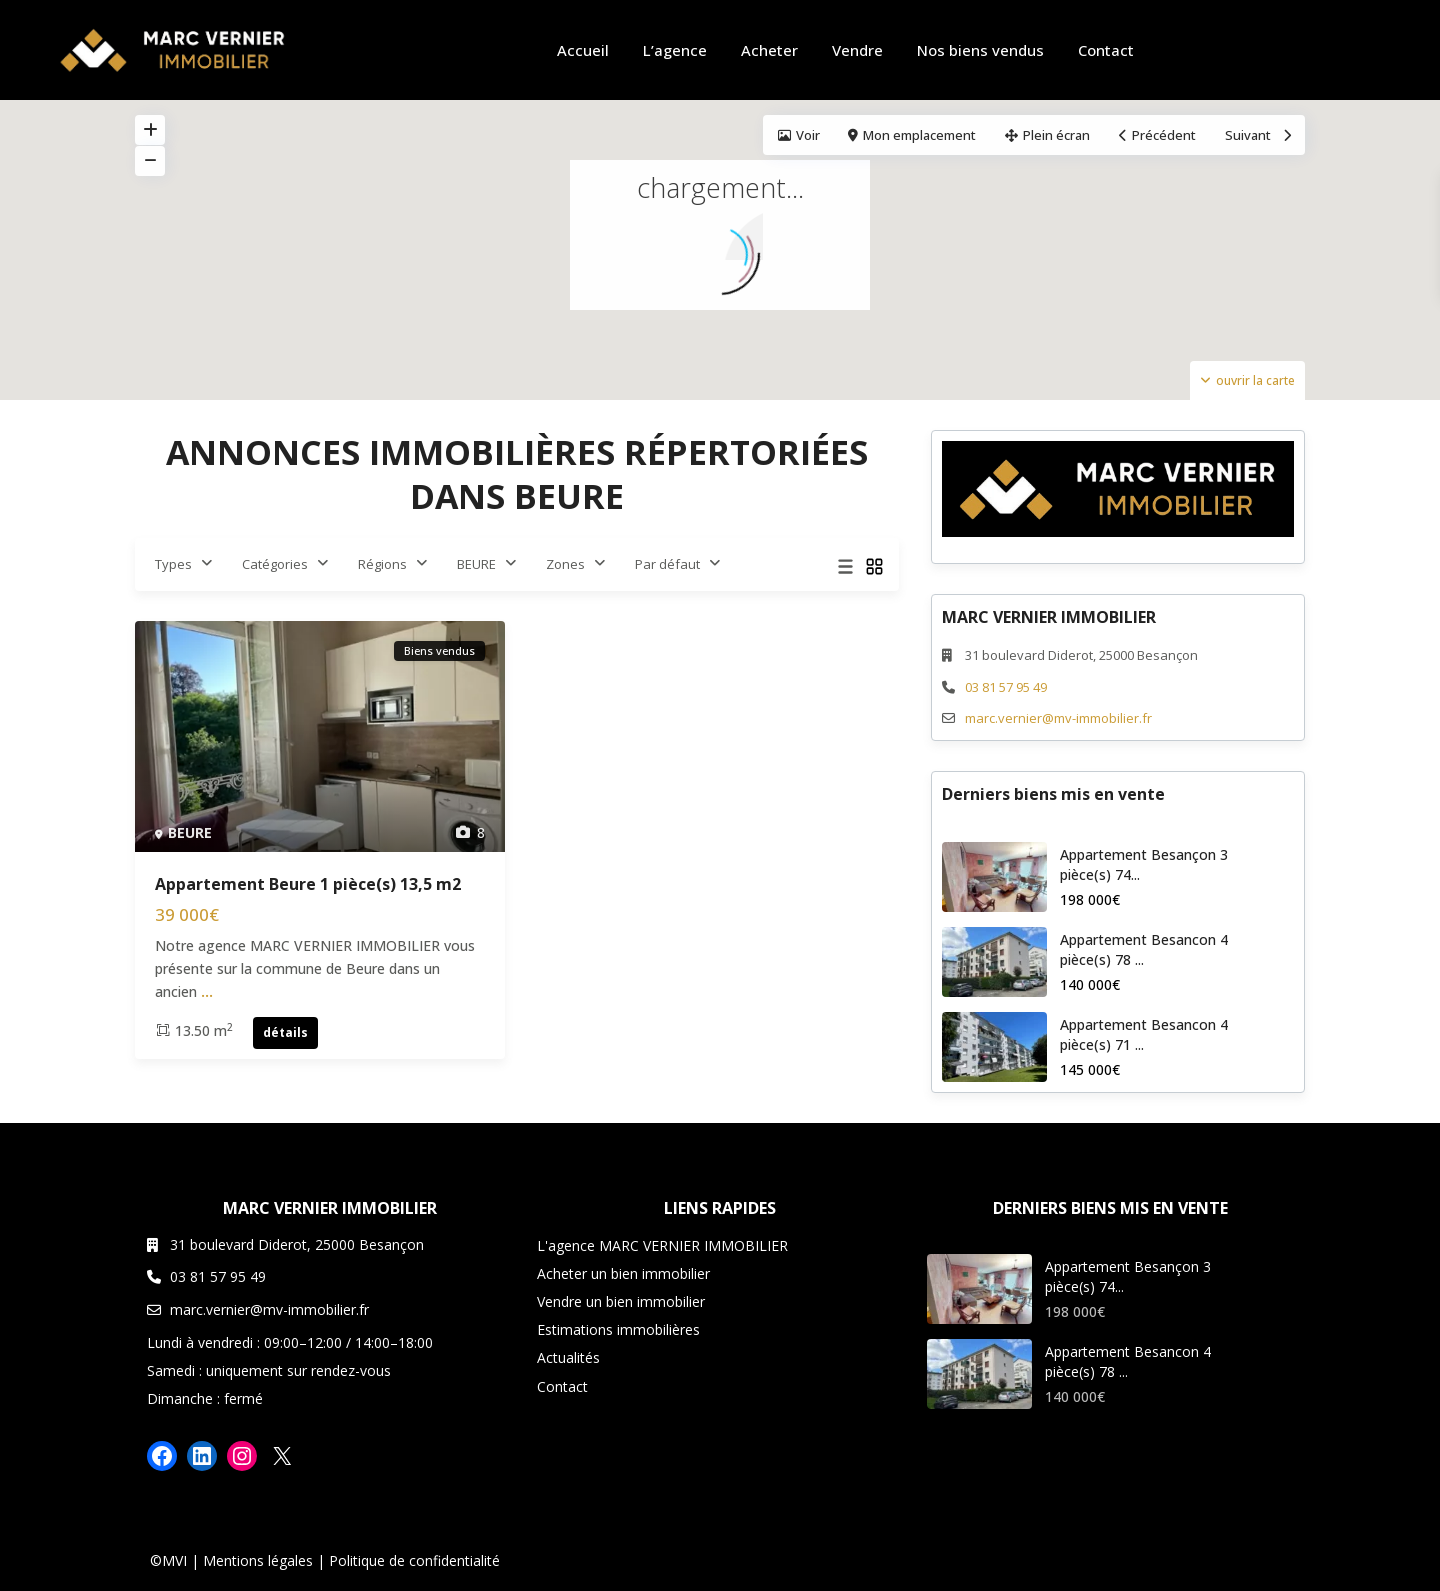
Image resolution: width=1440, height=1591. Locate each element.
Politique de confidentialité (414, 1560)
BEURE (476, 564)
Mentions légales (258, 1560)
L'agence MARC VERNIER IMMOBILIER (662, 1245)
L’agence (675, 50)
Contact (1106, 50)
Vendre (857, 50)
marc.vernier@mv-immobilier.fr (1058, 718)
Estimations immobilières (618, 1329)
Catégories (275, 564)
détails (285, 1032)
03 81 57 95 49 (1006, 687)
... (207, 991)
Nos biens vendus (980, 50)
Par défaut (667, 564)
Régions (382, 564)
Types (173, 564)
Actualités (568, 1357)
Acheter (769, 50)
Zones (565, 564)
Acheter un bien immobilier (623, 1273)
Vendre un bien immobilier (621, 1301)
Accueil (583, 50)
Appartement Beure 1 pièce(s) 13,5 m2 (308, 884)
